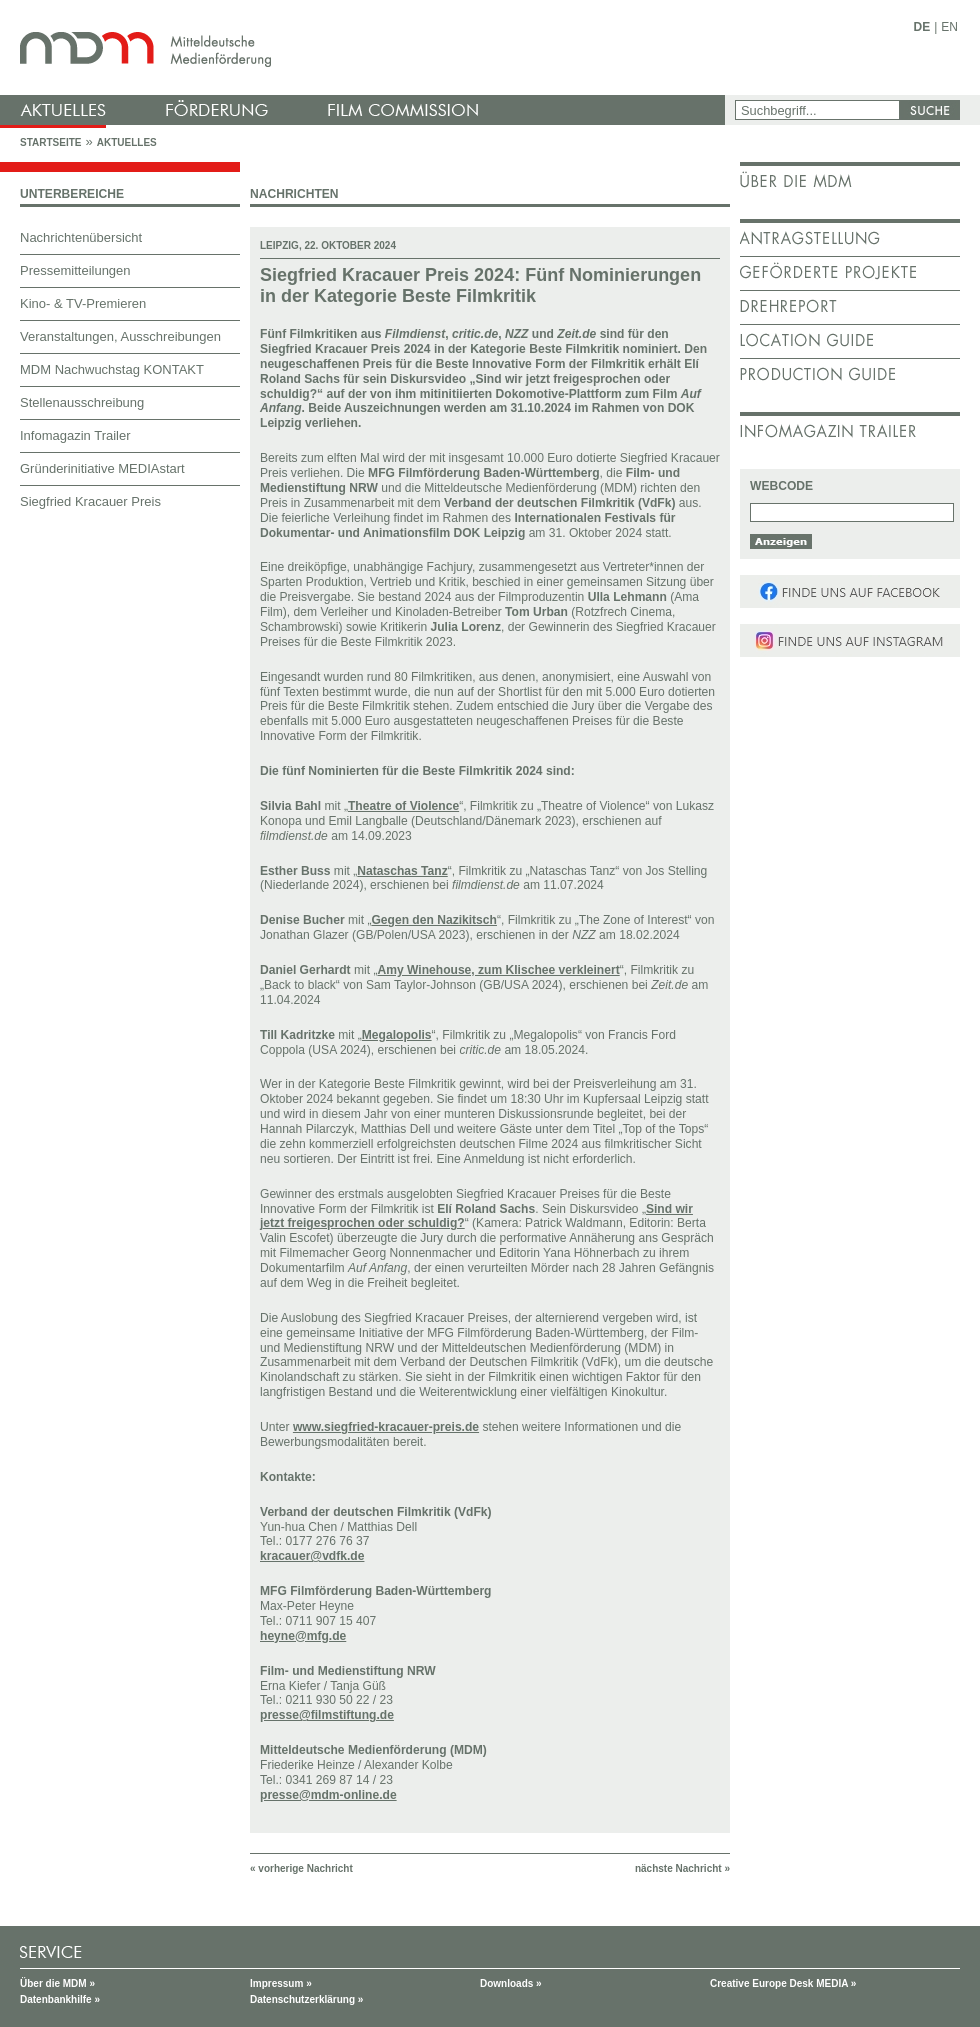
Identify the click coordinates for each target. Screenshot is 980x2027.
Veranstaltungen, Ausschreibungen (120, 336)
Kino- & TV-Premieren (83, 303)
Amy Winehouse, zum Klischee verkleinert (498, 970)
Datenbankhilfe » (60, 1999)
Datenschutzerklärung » (306, 1999)
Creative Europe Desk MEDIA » (783, 1983)
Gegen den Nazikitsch (434, 920)
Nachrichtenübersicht (81, 237)
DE (922, 27)
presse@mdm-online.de (328, 1795)
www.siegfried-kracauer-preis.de (386, 1427)
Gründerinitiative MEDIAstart (102, 468)
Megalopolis (397, 1035)
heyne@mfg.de (303, 1636)
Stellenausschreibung (82, 402)
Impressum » (281, 1983)
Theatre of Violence (403, 806)
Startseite (50, 142)
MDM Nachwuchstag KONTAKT (112, 369)
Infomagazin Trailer (75, 435)
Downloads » (511, 1983)
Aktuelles (127, 142)
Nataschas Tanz (402, 871)
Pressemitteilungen (75, 270)
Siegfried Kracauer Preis (90, 501)
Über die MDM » (57, 1983)
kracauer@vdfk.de (312, 1556)
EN (949, 27)
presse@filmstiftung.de (327, 1715)
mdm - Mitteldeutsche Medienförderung (365, 47)
